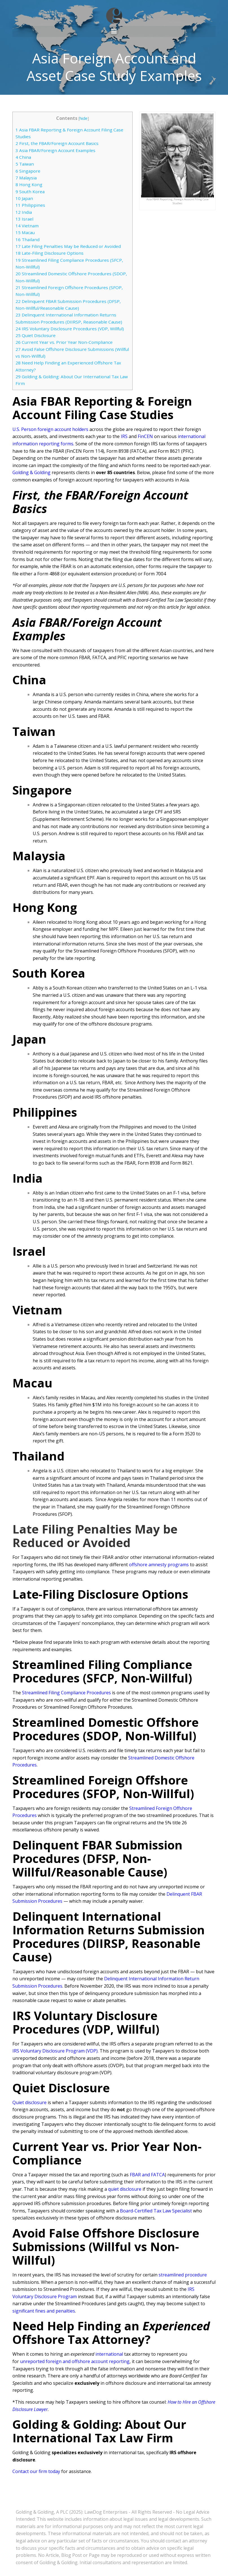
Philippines (30, 204)
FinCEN (145, 435)
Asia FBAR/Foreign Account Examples (55, 149)
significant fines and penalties (43, 2310)
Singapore (28, 170)
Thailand (28, 238)
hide (83, 117)
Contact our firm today (36, 2470)
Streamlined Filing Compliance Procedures (66, 1691)
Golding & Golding (31, 471)
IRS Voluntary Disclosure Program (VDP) (55, 2050)
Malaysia (26, 176)
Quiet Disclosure (36, 334)
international (109, 2353)
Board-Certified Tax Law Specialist (156, 2210)
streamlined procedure (183, 2274)
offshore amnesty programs (159, 1563)
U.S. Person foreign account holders (50, 428)
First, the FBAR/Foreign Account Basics (57, 142)
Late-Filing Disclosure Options (50, 252)
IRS (124, 435)
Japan (24, 197)
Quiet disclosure (29, 2101)
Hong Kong (29, 183)
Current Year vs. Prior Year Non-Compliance (64, 341)
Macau (25, 231)
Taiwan (25, 163)
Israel (24, 218)
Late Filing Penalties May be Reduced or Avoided (68, 245)
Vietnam (27, 224)
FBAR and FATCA (147, 2173)
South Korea (30, 190)
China (23, 156)
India (24, 211)
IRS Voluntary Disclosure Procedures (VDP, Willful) (70, 327)
